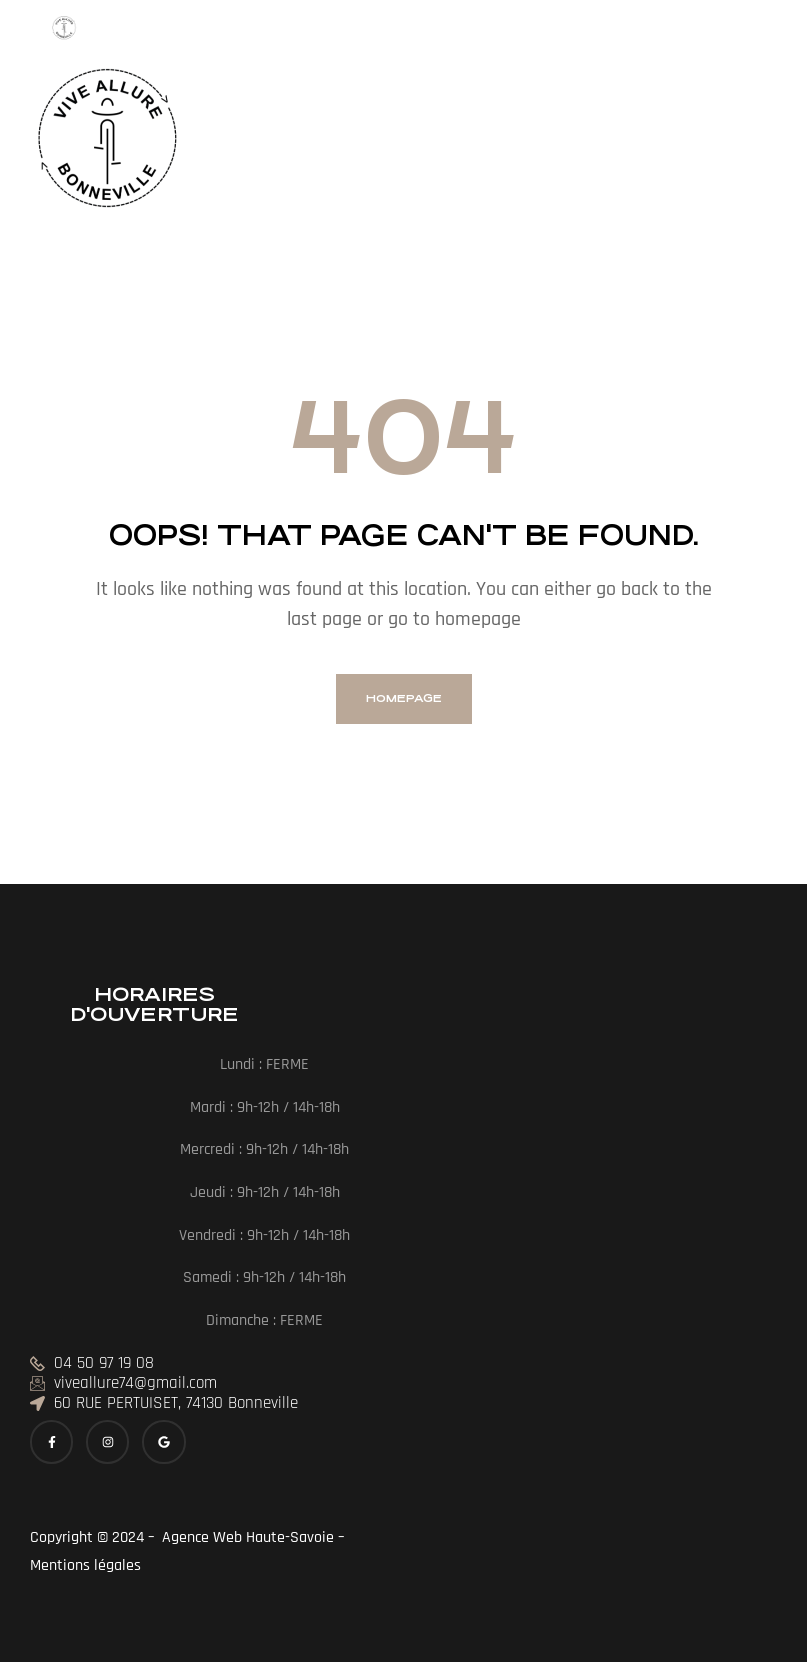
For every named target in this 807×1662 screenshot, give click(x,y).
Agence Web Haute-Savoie (246, 1537)
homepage (404, 698)
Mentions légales (87, 1565)
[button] (235, 143)
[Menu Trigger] (64, 34)
